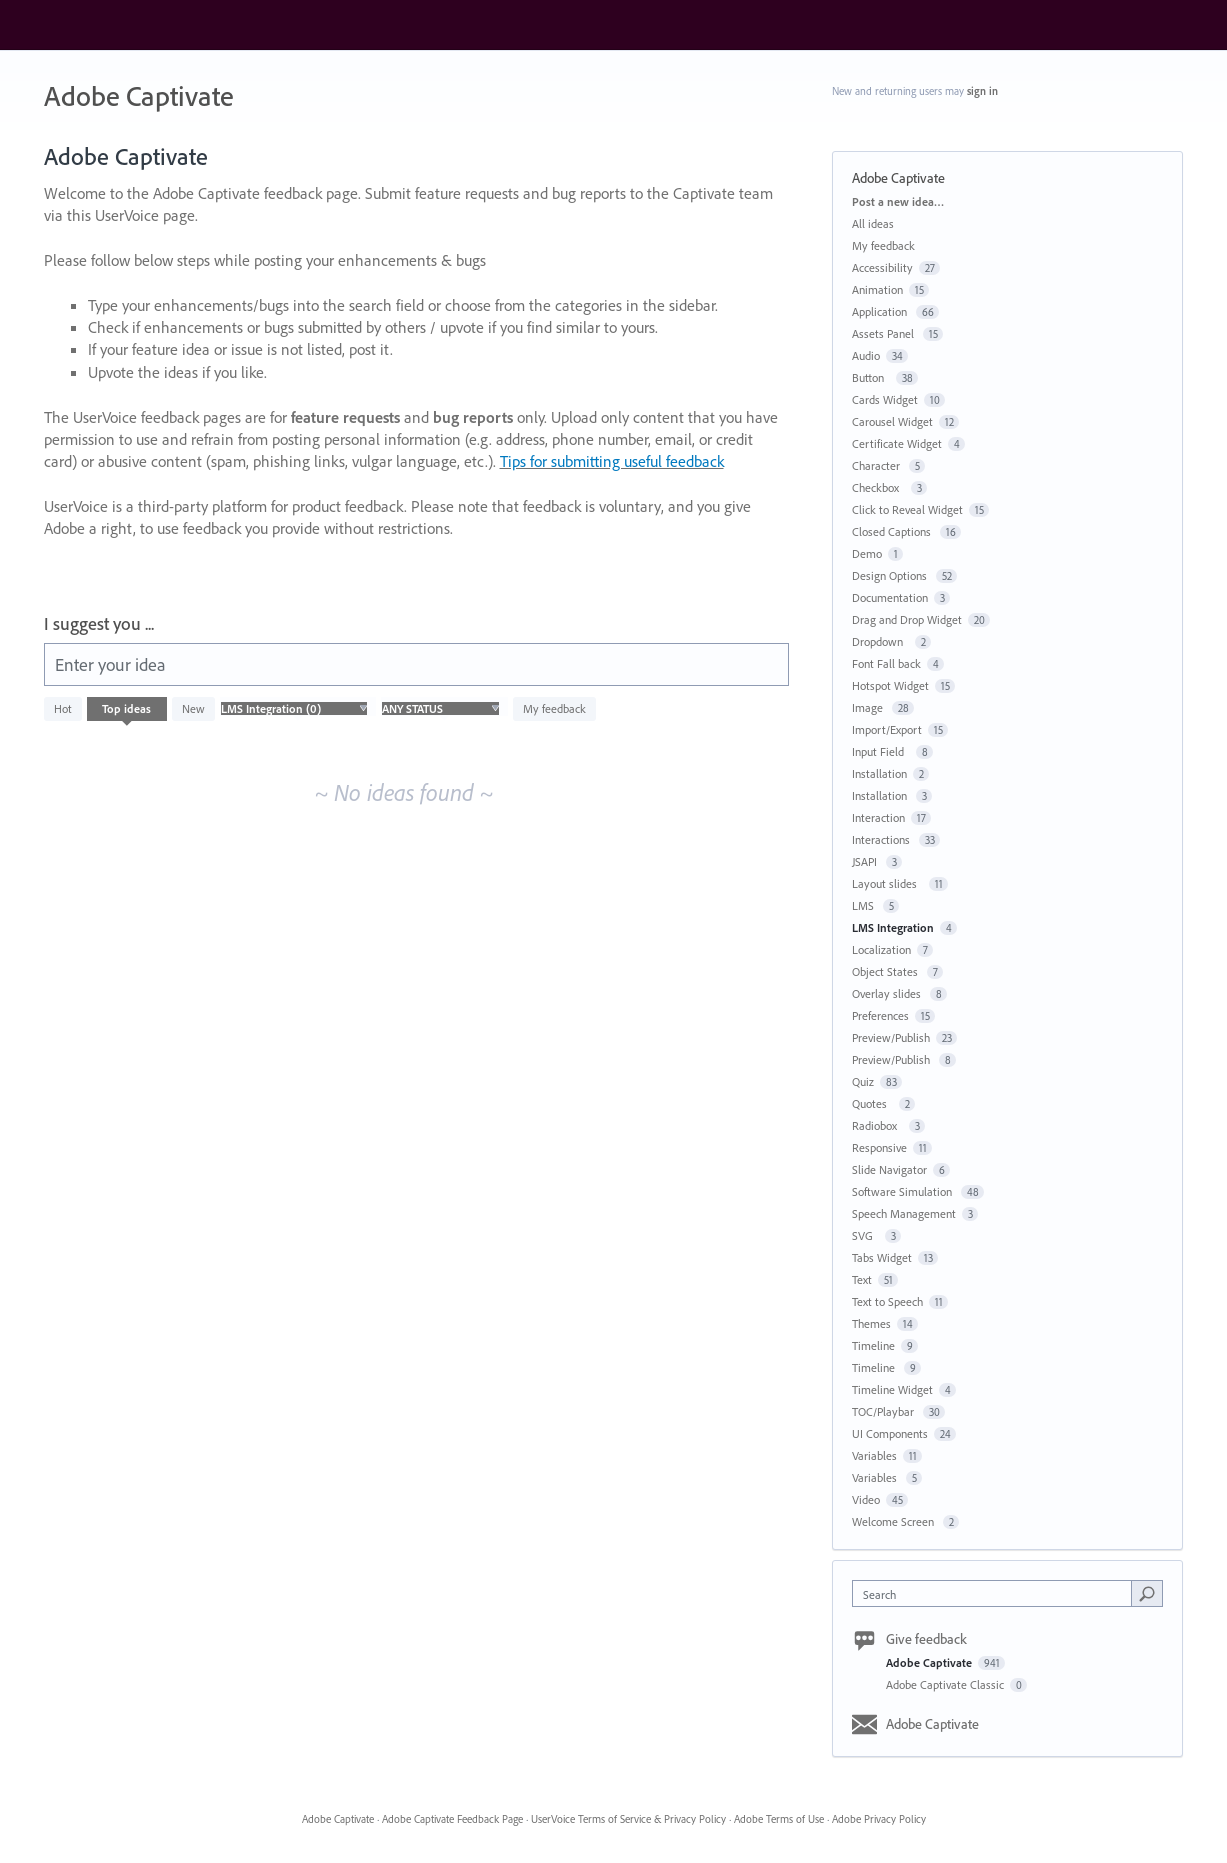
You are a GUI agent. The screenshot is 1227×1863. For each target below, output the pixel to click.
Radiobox (877, 1125)
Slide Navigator (889, 1169)
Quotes (872, 1103)
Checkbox (878, 487)
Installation (879, 773)
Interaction (878, 817)
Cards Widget (885, 399)
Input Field (881, 751)
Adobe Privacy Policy (879, 1819)
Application (881, 311)
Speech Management (904, 1213)
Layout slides (887, 883)
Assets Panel (884, 333)
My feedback (554, 708)
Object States (886, 971)
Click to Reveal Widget (907, 509)
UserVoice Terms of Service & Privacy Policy (628, 1819)
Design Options (891, 575)
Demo (867, 553)
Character (877, 465)
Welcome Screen (894, 1521)
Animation (877, 289)
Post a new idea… (898, 201)
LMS (864, 905)
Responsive (879, 1147)
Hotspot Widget (890, 685)
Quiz (863, 1081)
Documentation (890, 597)
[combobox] (996, 1593)
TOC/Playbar (884, 1411)
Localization (881, 949)
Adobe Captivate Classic (946, 1684)
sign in (982, 91)
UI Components (890, 1433)
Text (862, 1279)
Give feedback (926, 1639)
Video (866, 1499)
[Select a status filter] (440, 709)
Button (871, 377)
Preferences (880, 1015)
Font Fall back (886, 663)
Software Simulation (903, 1191)
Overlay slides (888, 993)
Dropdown (880, 641)
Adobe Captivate (930, 1662)
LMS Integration (893, 927)
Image (869, 707)
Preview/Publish (891, 1037)
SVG (865, 1235)
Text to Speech (887, 1301)
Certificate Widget (897, 443)
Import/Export (887, 729)
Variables (874, 1455)
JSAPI (866, 861)
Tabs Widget (882, 1257)
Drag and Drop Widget (907, 619)
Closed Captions (893, 531)
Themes (871, 1323)
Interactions (882, 839)
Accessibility (882, 267)
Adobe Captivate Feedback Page (452, 1819)
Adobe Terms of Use (779, 1819)
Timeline (873, 1345)
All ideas (873, 223)
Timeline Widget (892, 1389)
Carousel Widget (892, 421)
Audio (866, 355)
